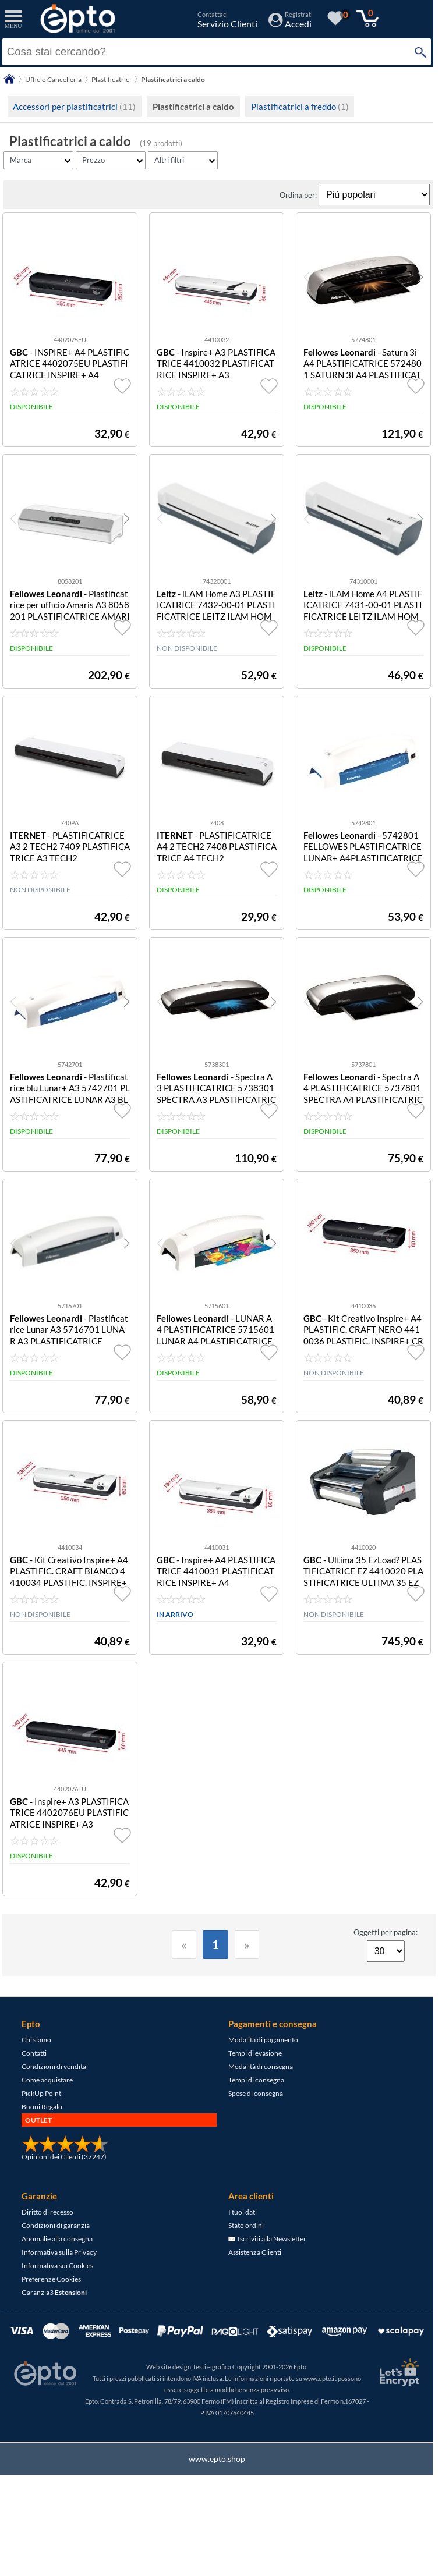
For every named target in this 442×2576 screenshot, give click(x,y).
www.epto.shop (217, 2459)
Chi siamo (36, 2039)
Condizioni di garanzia (56, 2225)
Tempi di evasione (255, 2053)
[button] (420, 277)
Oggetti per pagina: (385, 1932)
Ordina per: (299, 195)
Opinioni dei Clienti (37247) (64, 2156)
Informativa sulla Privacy (59, 2252)
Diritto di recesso (47, 2212)
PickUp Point (41, 2093)
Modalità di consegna (260, 2066)
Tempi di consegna (256, 2080)
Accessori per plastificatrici (74, 106)
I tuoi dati (242, 2212)
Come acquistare (47, 2080)
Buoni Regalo (42, 2106)
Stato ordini (246, 2225)
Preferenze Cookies (51, 2279)
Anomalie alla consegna (57, 2239)
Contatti (34, 2053)
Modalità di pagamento (263, 2039)
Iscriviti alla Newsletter (267, 2239)
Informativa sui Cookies (57, 2265)
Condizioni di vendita (54, 2066)
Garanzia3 (54, 2292)
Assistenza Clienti (254, 2252)
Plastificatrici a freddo (300, 106)
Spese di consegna (255, 2093)
